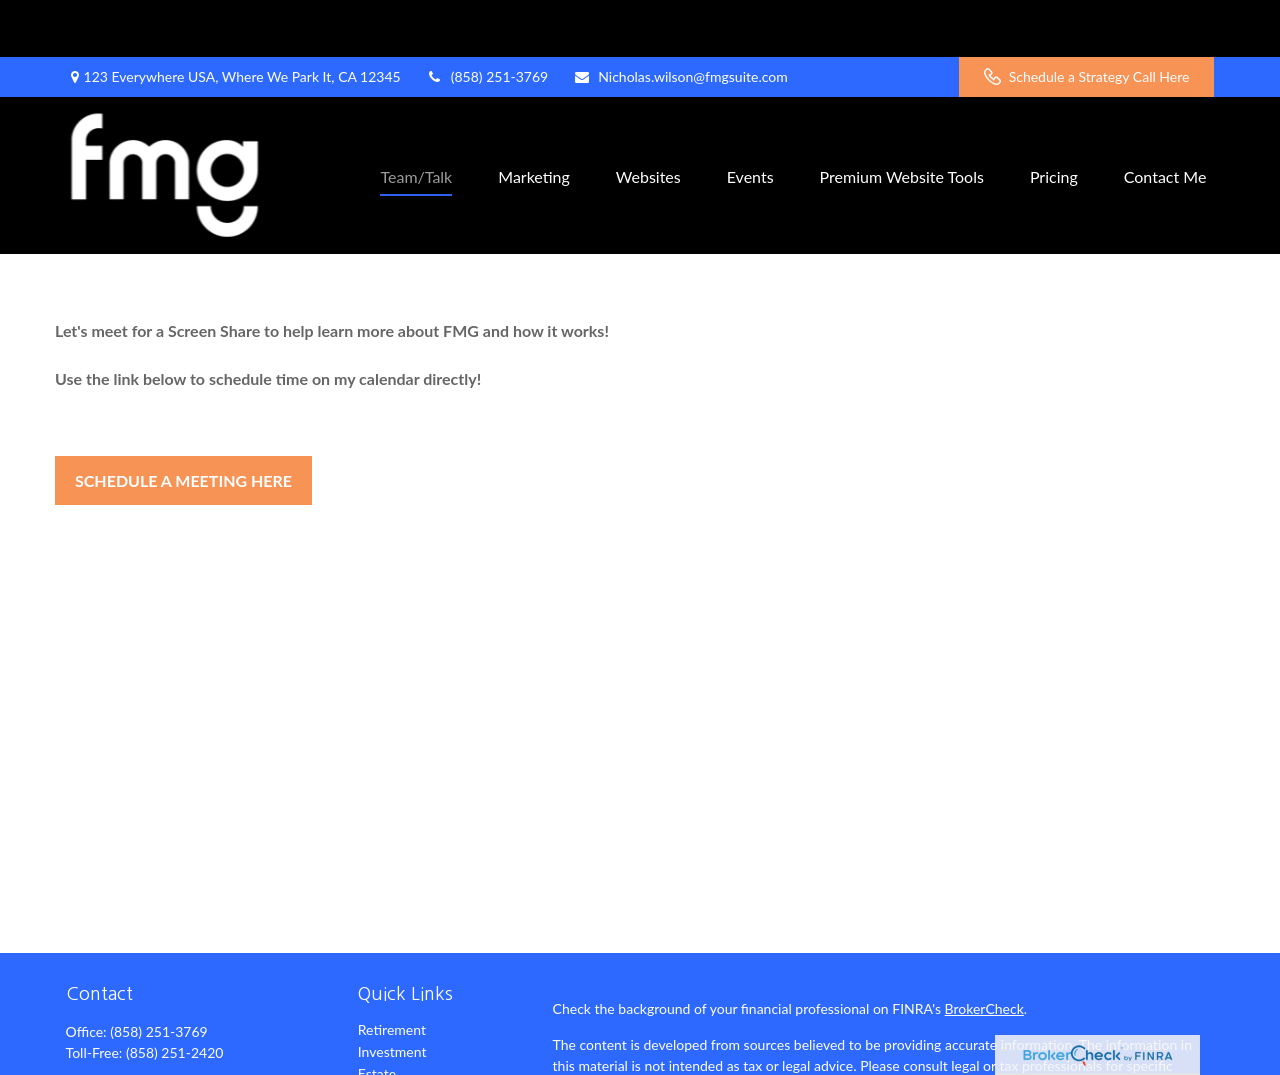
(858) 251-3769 (487, 20)
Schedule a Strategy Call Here (1087, 20)
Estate (377, 1016)
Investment (392, 994)
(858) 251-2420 (174, 995)
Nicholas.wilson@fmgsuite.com (680, 20)
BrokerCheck (984, 951)
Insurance (387, 1038)
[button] (416, 118)
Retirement (392, 972)
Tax (368, 1060)
